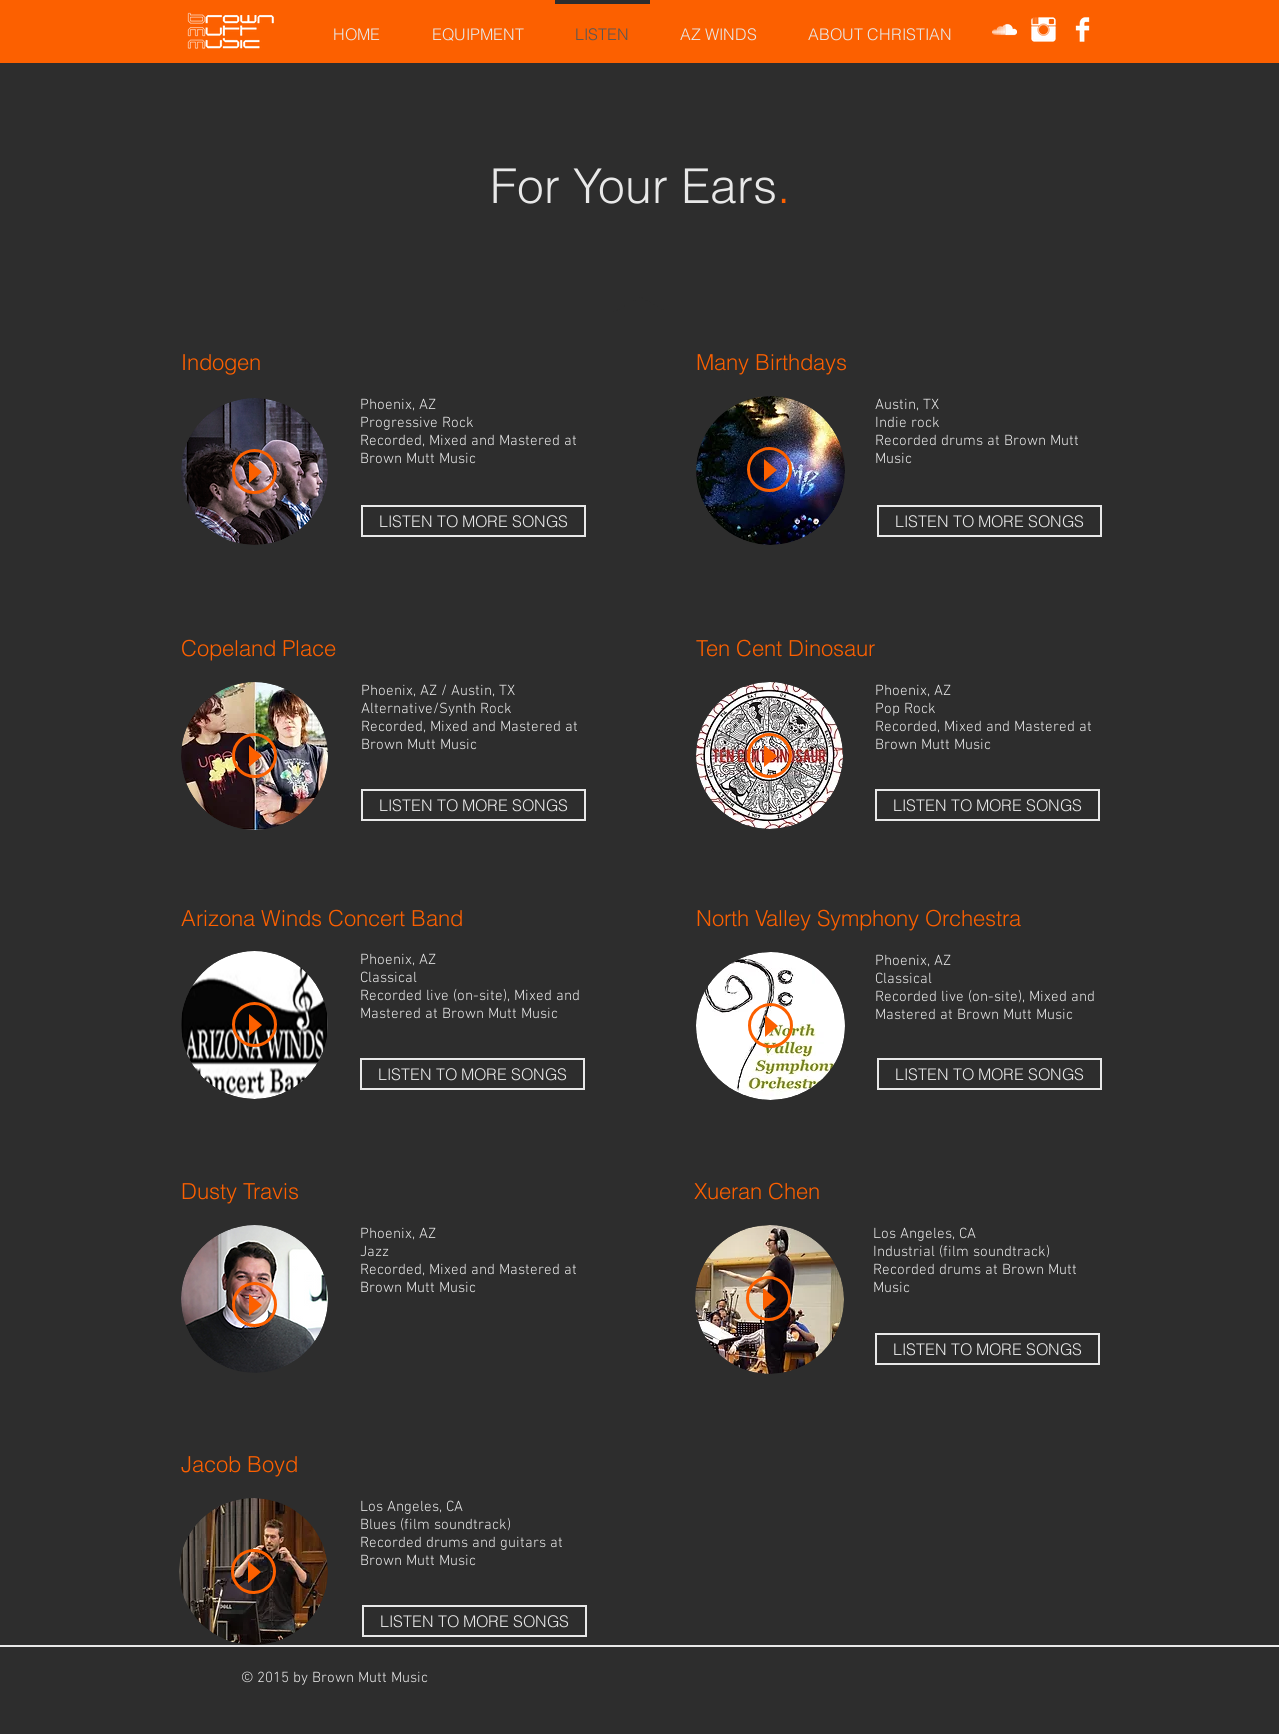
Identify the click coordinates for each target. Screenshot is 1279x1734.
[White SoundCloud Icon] (1004, 29)
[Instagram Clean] (1043, 29)
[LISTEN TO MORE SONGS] (473, 521)
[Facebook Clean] (1082, 29)
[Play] (254, 471)
